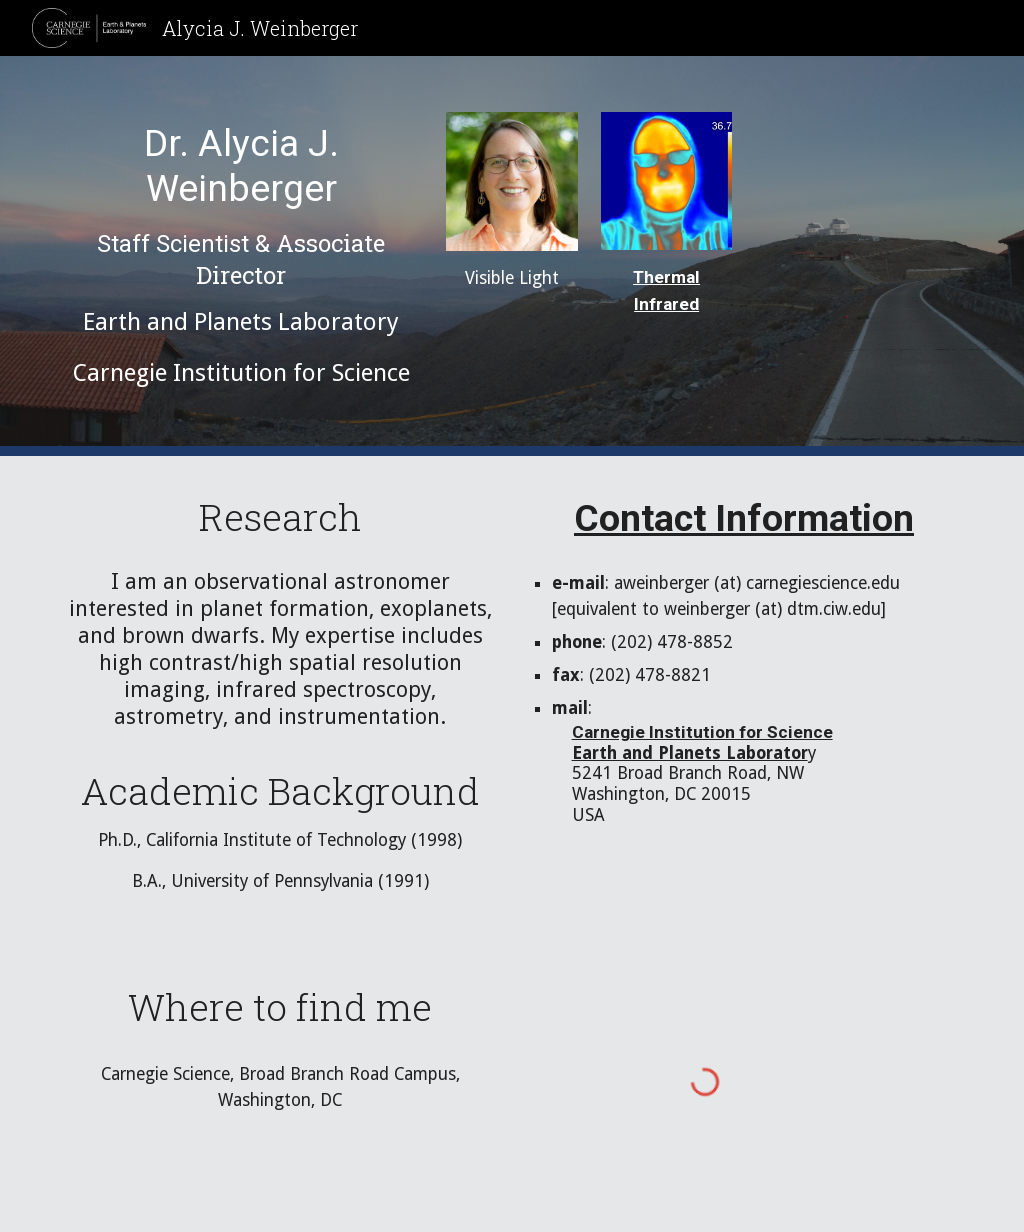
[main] (241, 256)
